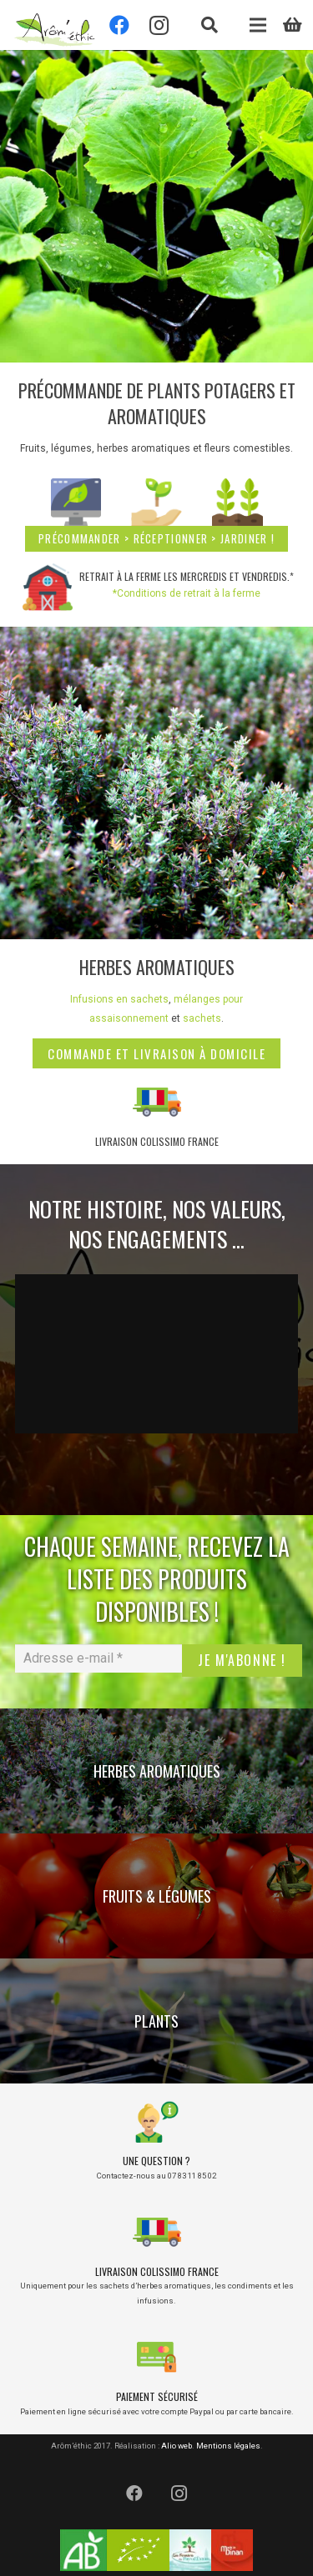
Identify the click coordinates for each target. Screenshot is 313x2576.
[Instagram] (179, 2493)
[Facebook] (134, 2493)
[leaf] (156, 503)
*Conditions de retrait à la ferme (186, 593)
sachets (202, 1018)
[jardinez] (237, 503)
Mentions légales (228, 2445)
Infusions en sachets (119, 999)
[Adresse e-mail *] (98, 1658)
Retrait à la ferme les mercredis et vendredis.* (186, 576)
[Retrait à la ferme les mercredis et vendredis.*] (49, 587)
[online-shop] (76, 503)
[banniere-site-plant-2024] (156, 206)
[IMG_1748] (156, 783)
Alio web (176, 2445)
